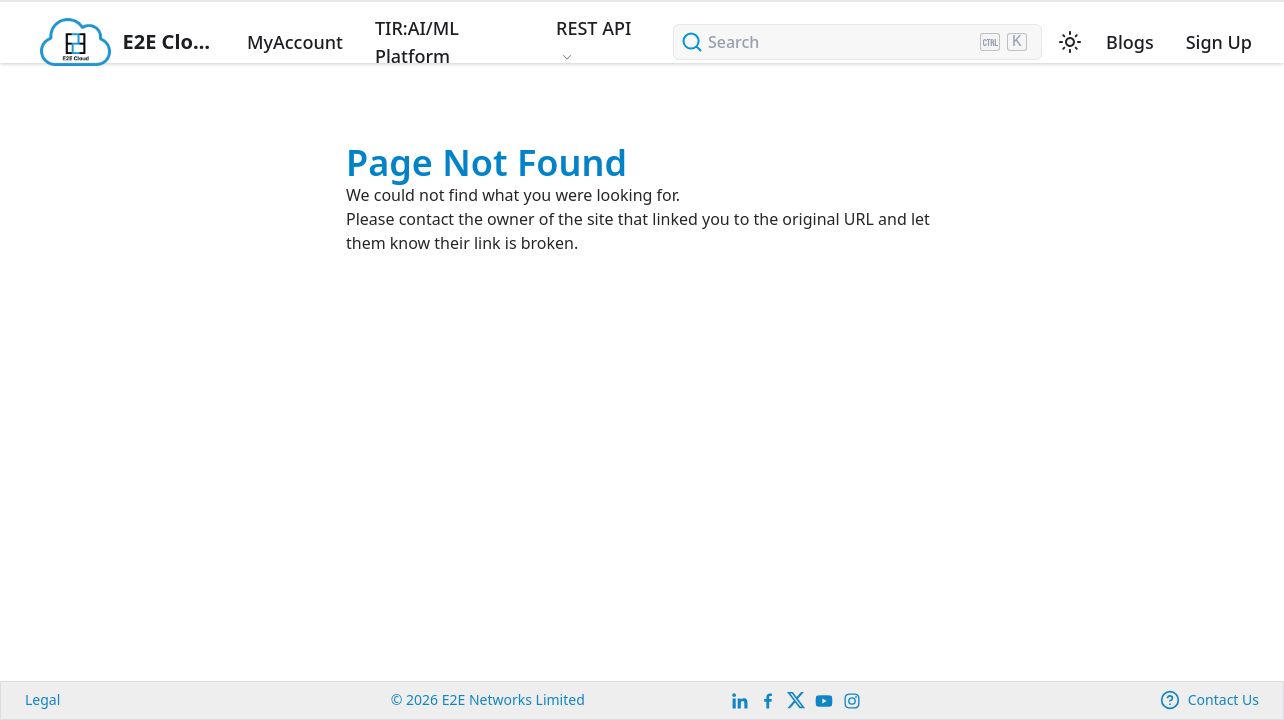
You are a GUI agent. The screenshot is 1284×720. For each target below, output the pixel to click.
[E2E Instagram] (852, 700)
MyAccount (295, 42)
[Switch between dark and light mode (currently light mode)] (1070, 42)
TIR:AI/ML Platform (417, 42)
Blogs (1130, 42)
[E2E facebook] (768, 700)
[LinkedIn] (740, 700)
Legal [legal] (42, 699)
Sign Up (1219, 42)
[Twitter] (796, 700)
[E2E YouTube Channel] (824, 700)
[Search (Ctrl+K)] (857, 42)
